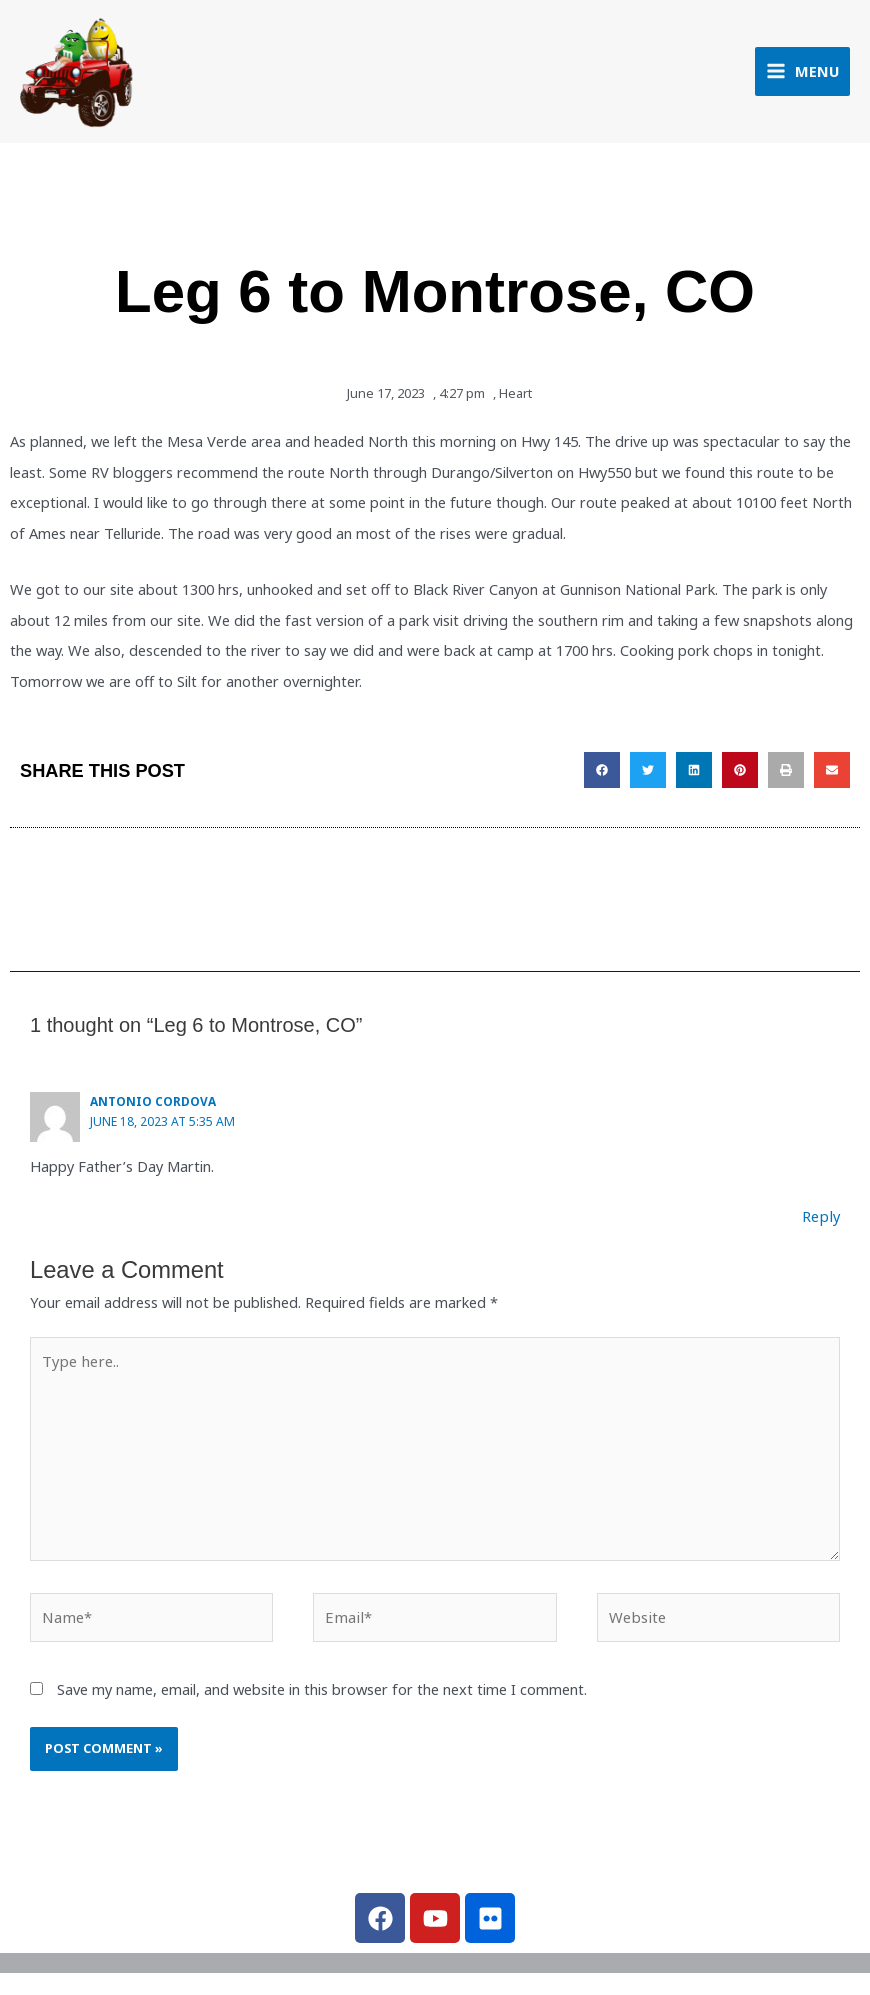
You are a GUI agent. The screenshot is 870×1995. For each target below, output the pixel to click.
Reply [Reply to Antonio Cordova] (822, 1220)
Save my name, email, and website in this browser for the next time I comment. (322, 1691)
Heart (515, 398)
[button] (602, 775)
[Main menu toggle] (802, 73)
